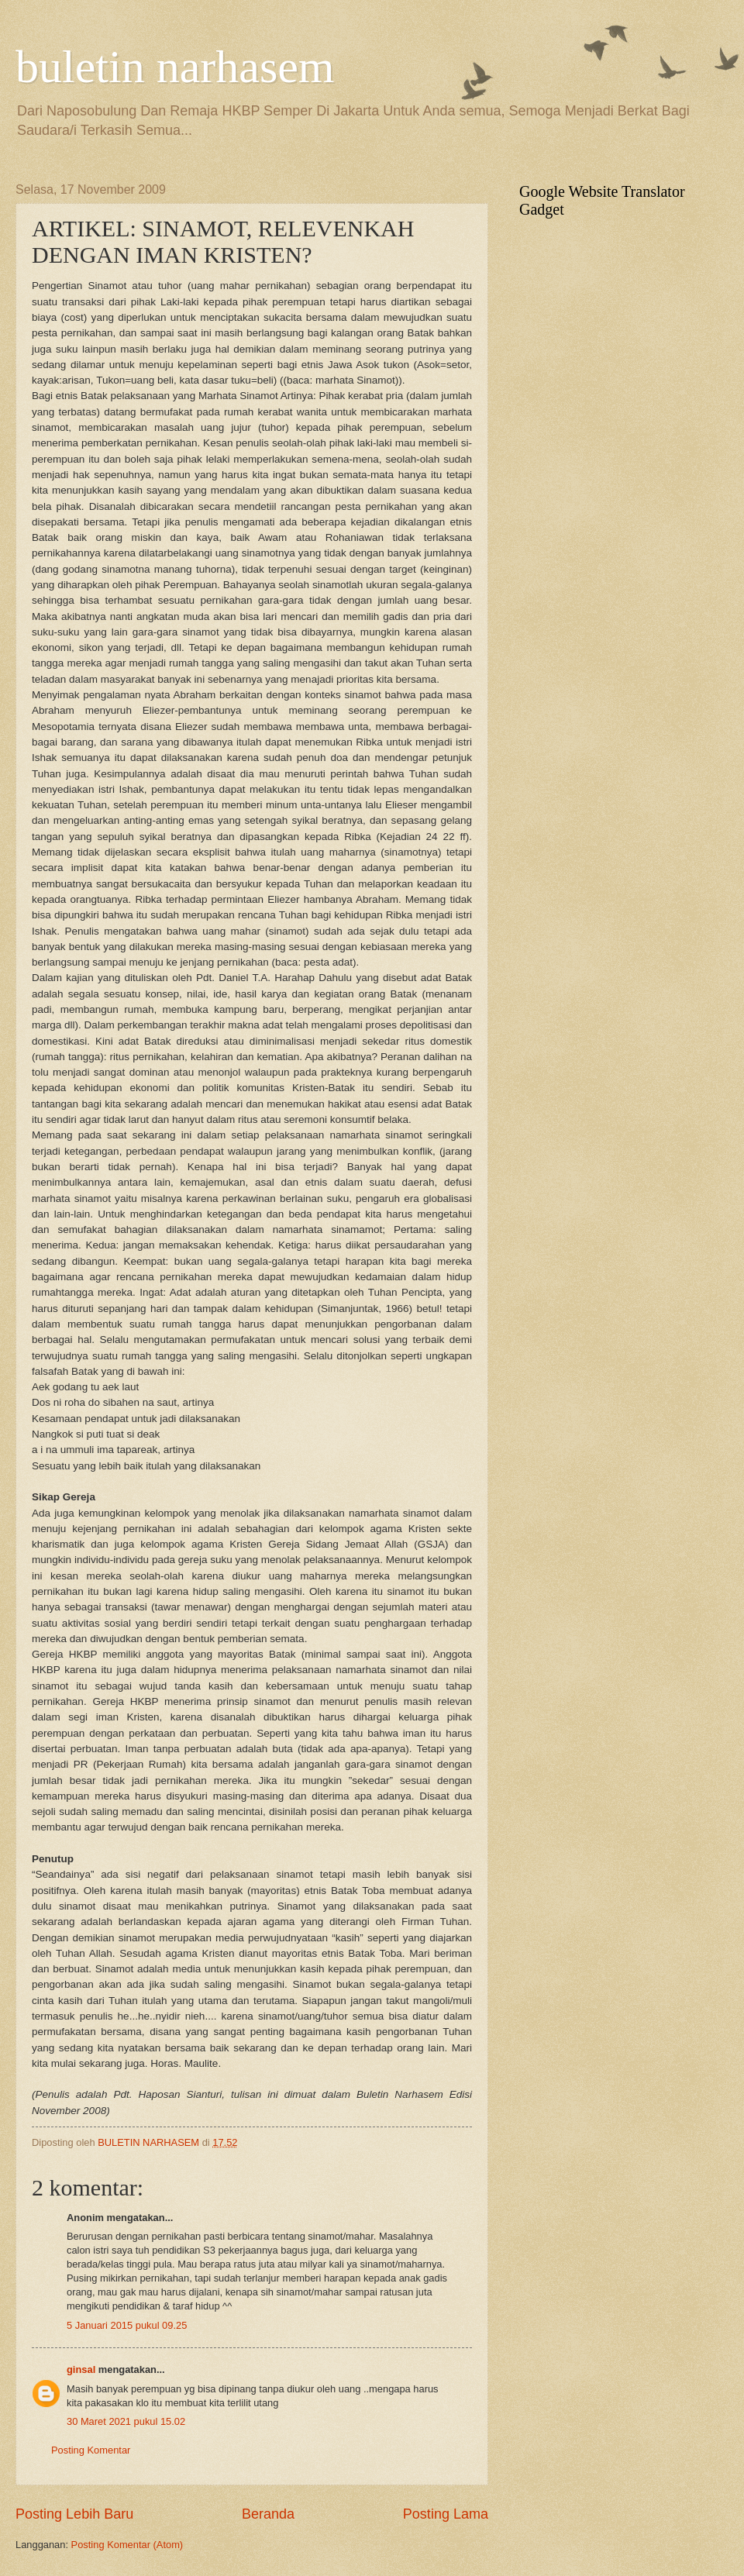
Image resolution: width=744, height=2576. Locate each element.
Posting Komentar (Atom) (127, 2544)
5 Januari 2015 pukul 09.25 (127, 2325)
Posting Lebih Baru (74, 2514)
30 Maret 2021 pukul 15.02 (126, 2421)
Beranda (268, 2514)
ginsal (81, 2369)
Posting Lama (445, 2514)
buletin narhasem (175, 66)
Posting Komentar (90, 2450)
